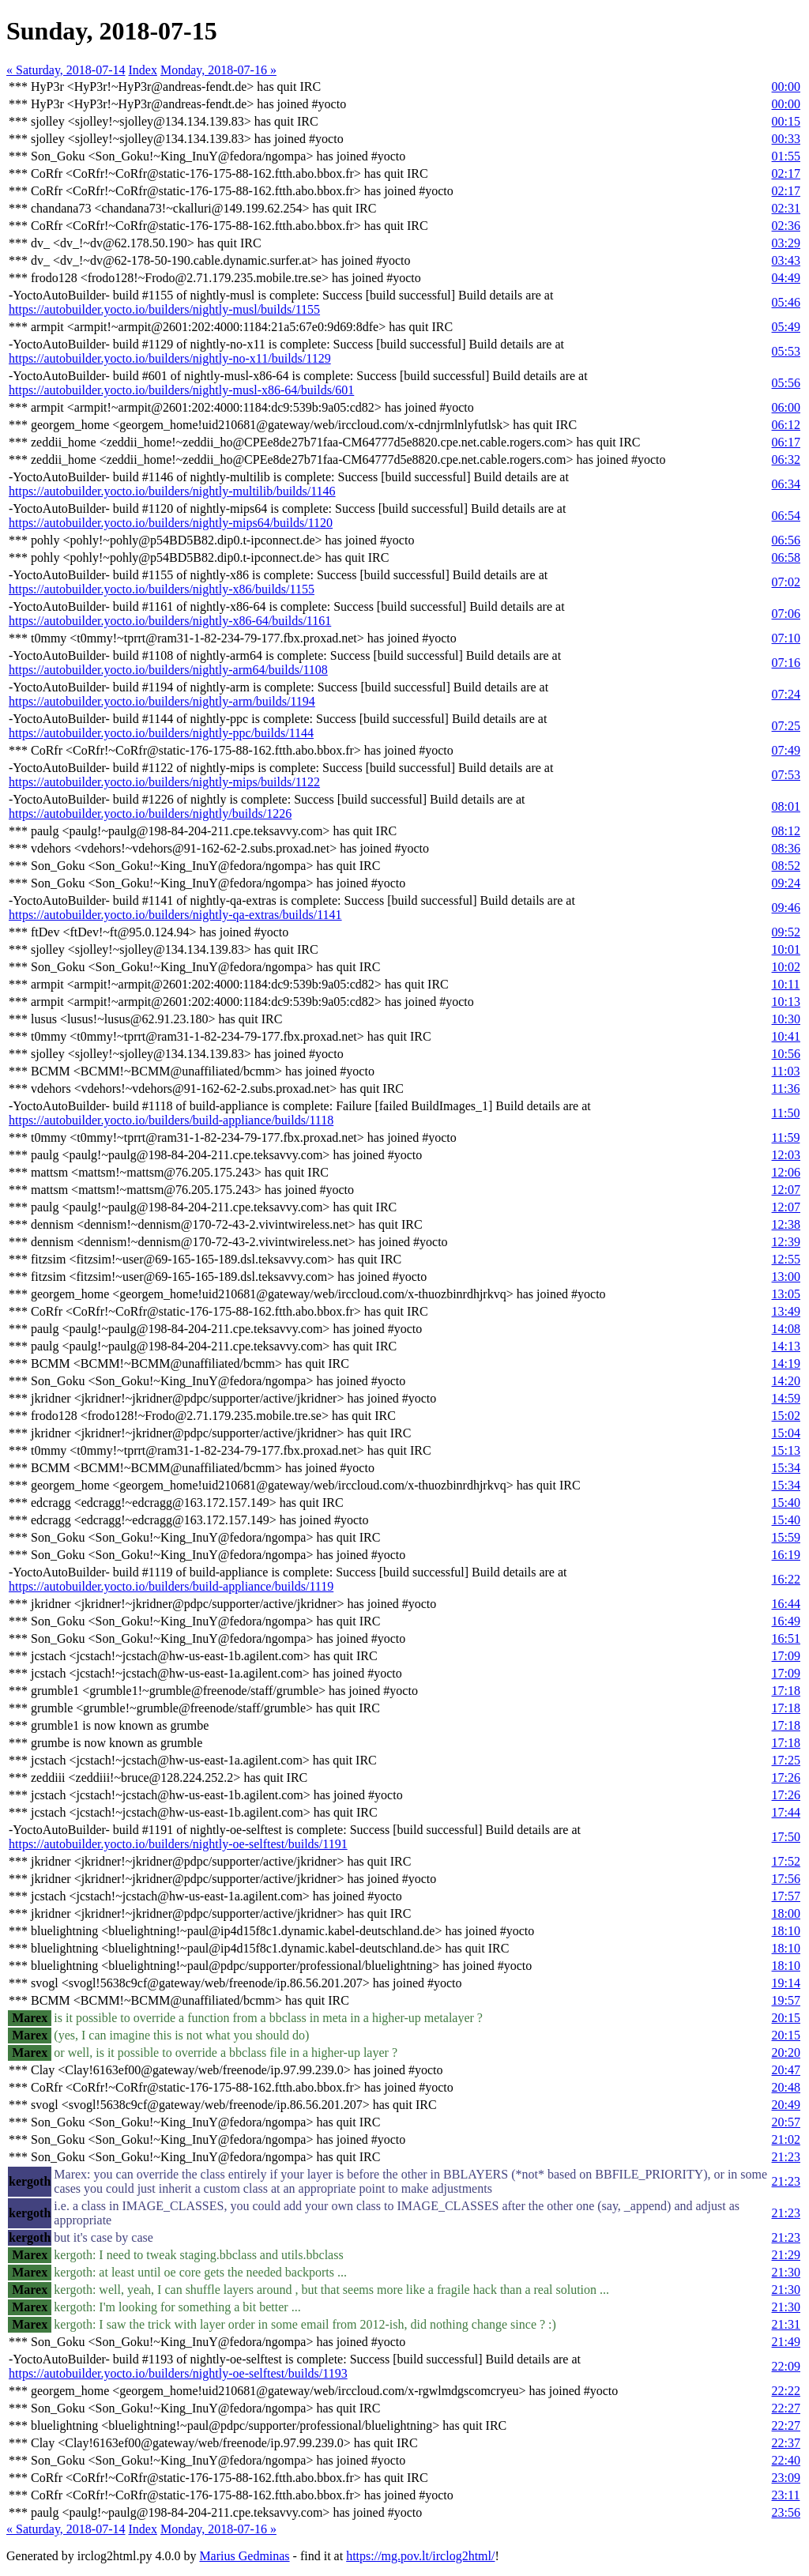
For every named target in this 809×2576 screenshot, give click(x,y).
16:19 (786, 1554)
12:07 (786, 1189)
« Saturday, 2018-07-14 (66, 70)
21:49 (786, 2341)
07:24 (786, 694)
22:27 (786, 2408)
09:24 (786, 883)
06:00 (786, 407)
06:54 (786, 515)
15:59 (786, 1537)
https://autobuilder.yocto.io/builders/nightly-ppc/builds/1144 (161, 733)
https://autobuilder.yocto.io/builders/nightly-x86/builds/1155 (161, 589)
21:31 (786, 2324)
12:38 (786, 1224)
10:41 (786, 1036)
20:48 (786, 2087)
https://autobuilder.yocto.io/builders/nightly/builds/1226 (150, 813)
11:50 (786, 1113)
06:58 (786, 557)
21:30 (786, 2272)
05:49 (786, 326)
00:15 (786, 121)
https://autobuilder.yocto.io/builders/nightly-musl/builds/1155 (164, 309)
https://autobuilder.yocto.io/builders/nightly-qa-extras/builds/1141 (175, 914)
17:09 (786, 1656)
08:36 (786, 848)
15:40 (786, 1502)
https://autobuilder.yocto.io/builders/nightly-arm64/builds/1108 (168, 669)
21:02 (786, 2139)
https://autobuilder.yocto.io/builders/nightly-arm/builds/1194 (162, 701)
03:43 (786, 260)
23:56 (786, 2512)
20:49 (786, 2104)
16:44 (786, 1603)
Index (143, 70)
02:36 (786, 225)
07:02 (786, 582)
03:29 (786, 243)
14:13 (786, 1346)
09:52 (786, 932)
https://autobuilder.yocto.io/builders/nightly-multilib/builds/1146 (172, 491)
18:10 (786, 1931)
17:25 (786, 1760)
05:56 (786, 383)
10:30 (786, 1019)
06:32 (786, 459)
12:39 (786, 1241)
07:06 (786, 613)
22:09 (786, 2366)
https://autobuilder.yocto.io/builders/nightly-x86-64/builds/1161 (170, 620)
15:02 (786, 1415)
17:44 (786, 1812)
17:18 (786, 1690)
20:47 (786, 2070)
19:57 (786, 2000)
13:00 (786, 1276)
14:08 (786, 1328)
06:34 (786, 484)
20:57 (786, 2122)
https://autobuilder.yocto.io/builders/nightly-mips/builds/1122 (164, 782)
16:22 (786, 1579)
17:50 (786, 1836)
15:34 (786, 1467)
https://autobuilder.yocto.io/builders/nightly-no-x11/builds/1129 (170, 358)
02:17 (786, 173)
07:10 (786, 638)
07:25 (786, 726)
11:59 (786, 1137)
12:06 (786, 1172)
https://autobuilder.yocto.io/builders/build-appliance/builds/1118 (171, 1120)
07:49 (786, 750)
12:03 (786, 1155)
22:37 (786, 2443)
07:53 (786, 774)
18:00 (786, 1913)
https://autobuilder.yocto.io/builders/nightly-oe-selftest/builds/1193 (178, 2373)
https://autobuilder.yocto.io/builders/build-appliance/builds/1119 (171, 1586)
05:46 (786, 302)
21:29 (786, 2255)
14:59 (786, 1398)
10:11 (786, 984)
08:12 (786, 831)
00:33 (786, 138)
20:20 (786, 2052)
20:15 (786, 2017)
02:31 (786, 208)
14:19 (786, 1363)
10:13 (786, 1001)
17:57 (786, 1896)
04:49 (786, 277)
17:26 (786, 1777)
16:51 (786, 1638)
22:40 (786, 2460)
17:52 (786, 1861)
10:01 (786, 949)
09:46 (786, 907)
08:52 (786, 865)
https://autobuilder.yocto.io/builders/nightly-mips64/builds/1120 (171, 522)
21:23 (786, 2157)
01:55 (786, 156)
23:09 (786, 2477)
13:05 (786, 1294)
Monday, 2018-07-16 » (218, 70)
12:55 (786, 1259)
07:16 (786, 662)
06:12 (786, 424)
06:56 (786, 540)
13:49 (786, 1311)
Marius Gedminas (244, 2556)
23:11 (786, 2495)
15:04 (786, 1433)
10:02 (786, 967)
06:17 (786, 442)
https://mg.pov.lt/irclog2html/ (420, 2556)
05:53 (786, 351)
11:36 (786, 1088)
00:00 (786, 86)
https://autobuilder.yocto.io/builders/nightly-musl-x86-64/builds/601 (181, 390)
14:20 (786, 1381)
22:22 (786, 2390)
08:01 (786, 806)
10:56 (786, 1053)
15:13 (786, 1450)
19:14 (786, 1983)
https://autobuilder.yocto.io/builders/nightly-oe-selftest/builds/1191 (178, 1844)
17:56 (786, 1878)
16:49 (786, 1621)
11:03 (786, 1071)
